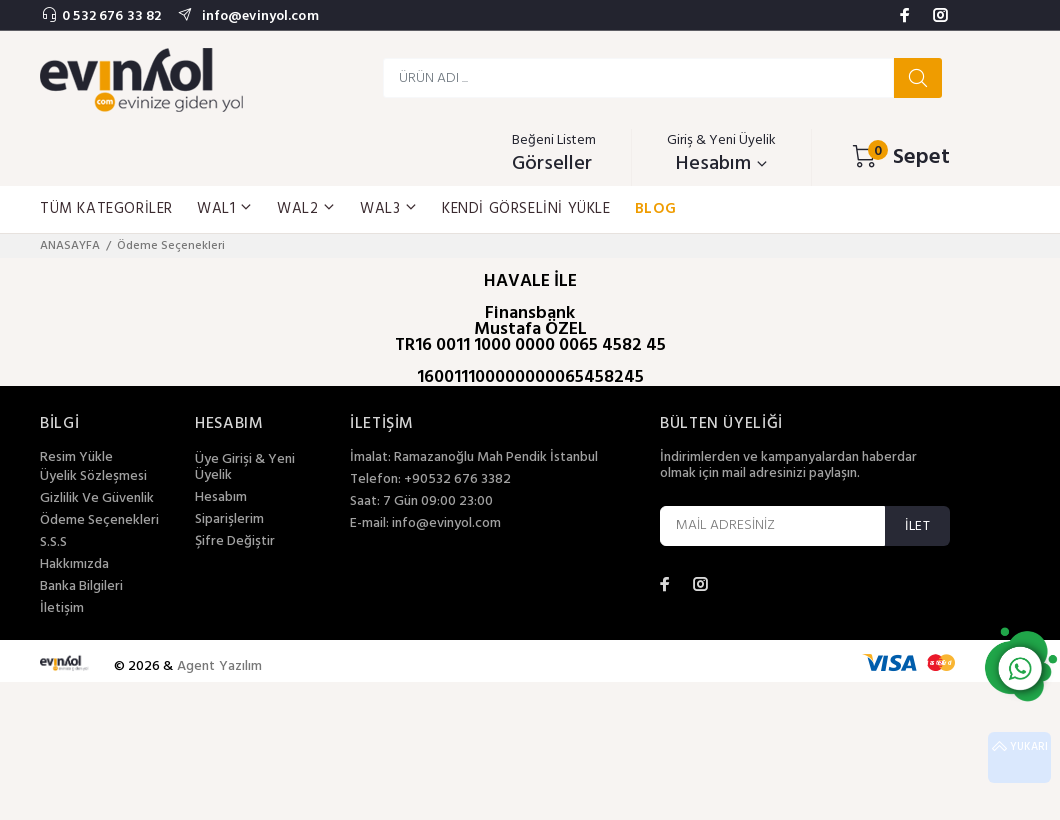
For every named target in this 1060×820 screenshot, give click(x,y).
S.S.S (53, 543)
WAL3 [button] (389, 209)
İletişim (62, 609)
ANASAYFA (70, 246)
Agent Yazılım (220, 666)
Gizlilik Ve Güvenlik (97, 499)
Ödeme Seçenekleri (99, 521)
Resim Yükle (76, 457)
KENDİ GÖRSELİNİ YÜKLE (526, 209)
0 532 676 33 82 (111, 16)
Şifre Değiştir (235, 542)
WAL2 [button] (306, 209)
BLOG (656, 209)
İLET (917, 526)
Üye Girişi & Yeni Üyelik (245, 468)
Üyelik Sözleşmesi (93, 477)
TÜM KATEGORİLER (106, 209)
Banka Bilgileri (81, 587)
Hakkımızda (74, 565)
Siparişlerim (229, 520)
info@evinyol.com (258, 16)
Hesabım (221, 498)
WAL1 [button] (225, 209)
